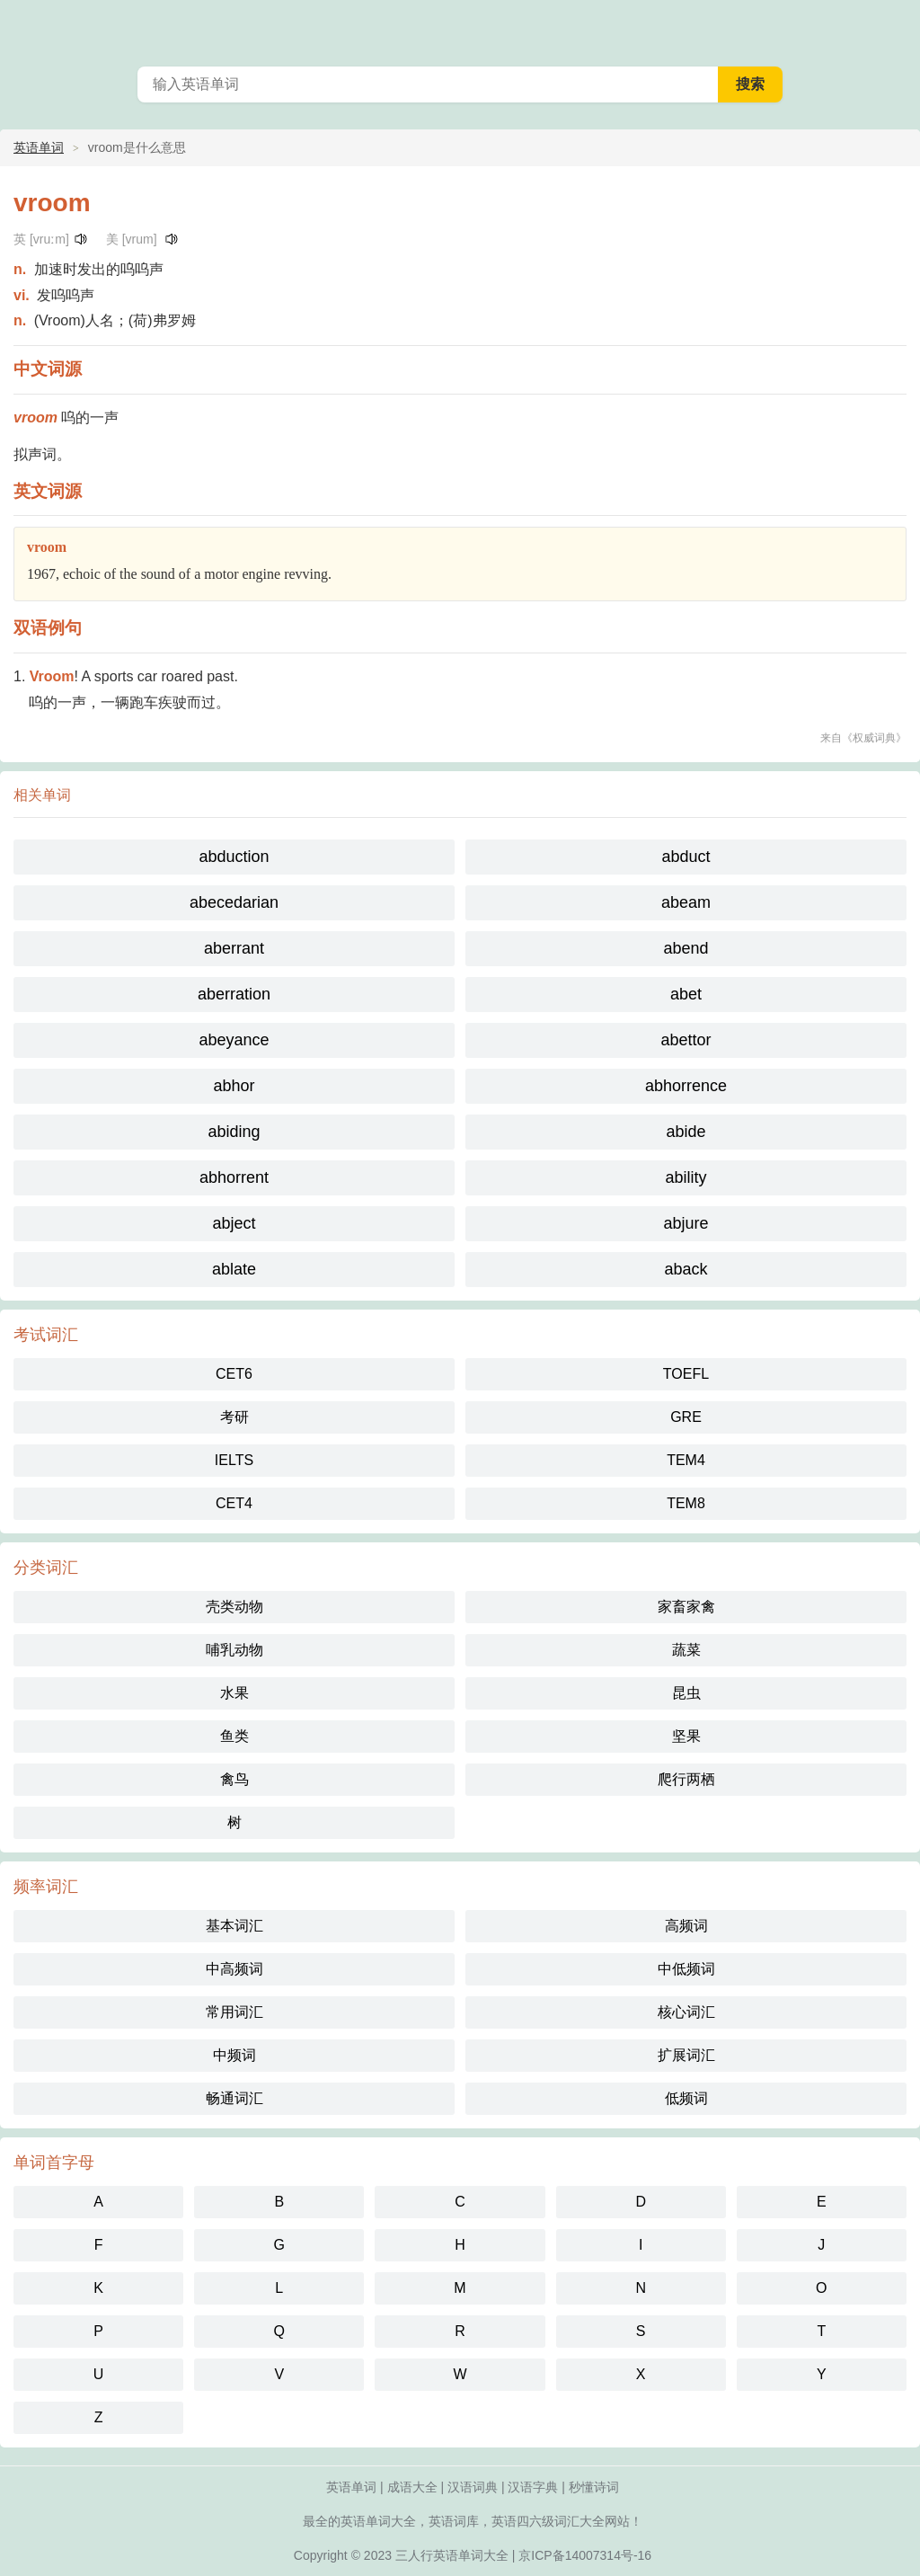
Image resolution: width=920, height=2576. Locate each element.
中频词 (234, 2055)
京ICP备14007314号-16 (584, 2555)
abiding (234, 1132)
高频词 (686, 1925)
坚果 (686, 1736)
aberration (234, 994)
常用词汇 (234, 2012)
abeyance (234, 1040)
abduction (234, 857)
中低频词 (686, 1968)
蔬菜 (686, 1649)
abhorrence (686, 1086)
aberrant (234, 948)
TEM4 (686, 1460)
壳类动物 (234, 1606)
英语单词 (38, 147)
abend (685, 948)
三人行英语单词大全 (452, 2555)
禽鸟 (234, 1779)
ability (685, 1177)
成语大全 (412, 2487)
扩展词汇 (686, 2055)
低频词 (686, 2098)
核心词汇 (686, 2012)
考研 (234, 1417)
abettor (685, 1040)
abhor (233, 1086)
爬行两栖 (686, 1779)
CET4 (234, 1503)
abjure (685, 1223)
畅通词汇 (234, 2098)
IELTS (234, 1460)
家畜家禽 (686, 1606)
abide (685, 1132)
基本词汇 (234, 1925)
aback (685, 1269)
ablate (234, 1269)
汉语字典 (533, 2487)
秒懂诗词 (594, 2487)
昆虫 (686, 1693)
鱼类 (234, 1736)
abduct (685, 857)
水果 (234, 1693)
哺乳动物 (234, 1649)
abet (686, 994)
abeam (686, 902)
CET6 (234, 1373)
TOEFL (686, 1373)
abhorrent (234, 1177)
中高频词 (234, 1968)
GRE (686, 1417)
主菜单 (895, 27)
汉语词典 (472, 2487)
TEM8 (686, 1503)
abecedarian (234, 902)
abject (233, 1223)
